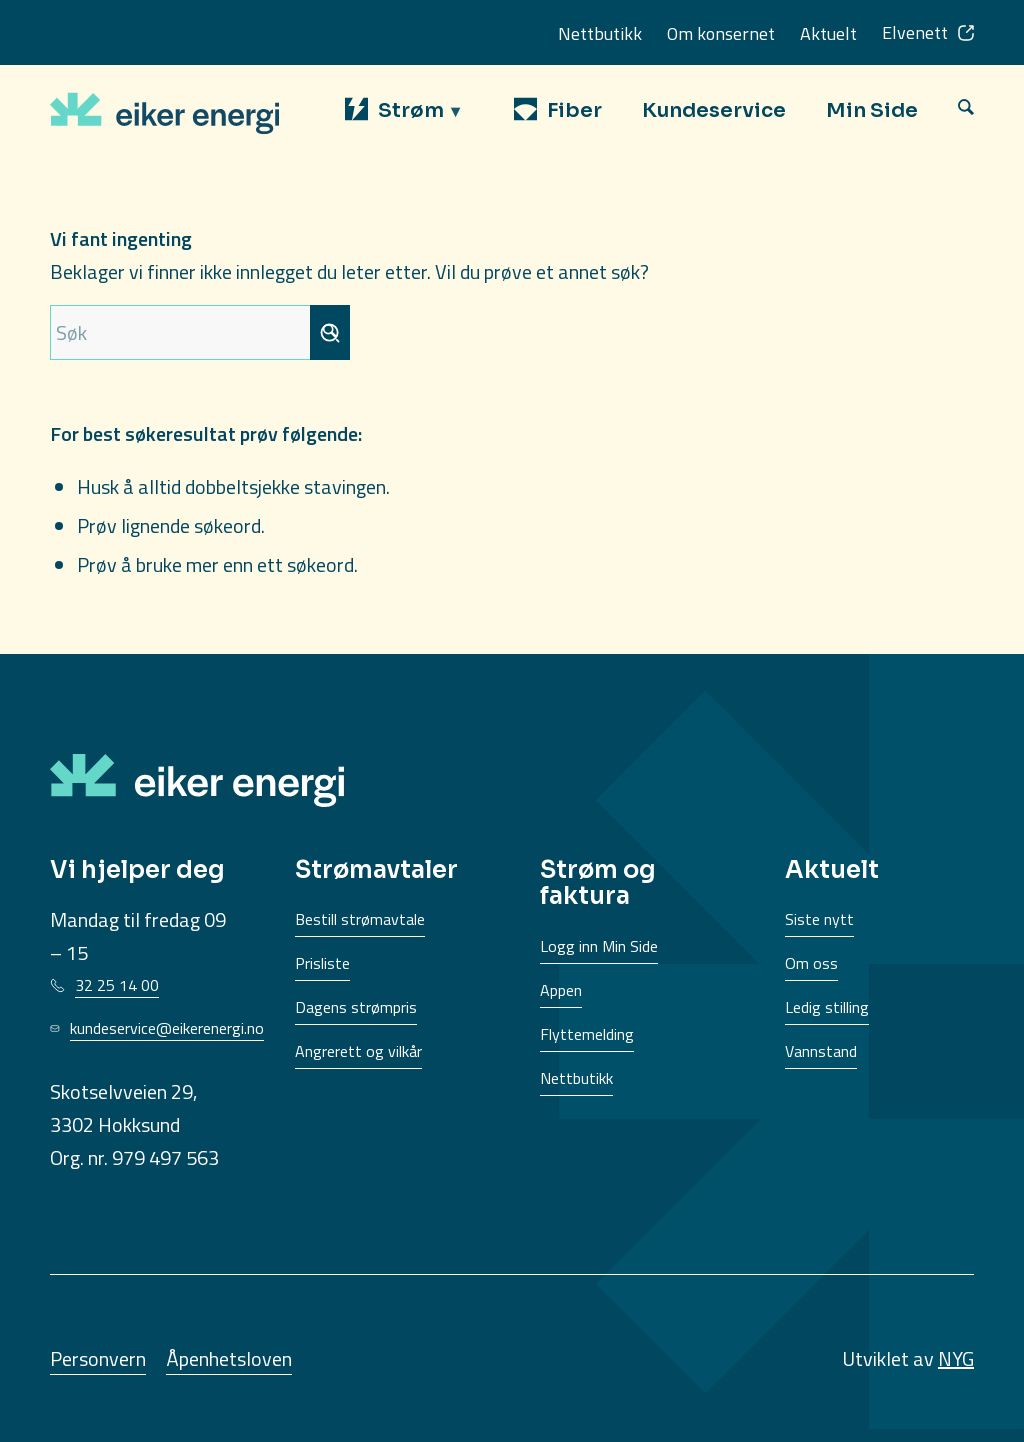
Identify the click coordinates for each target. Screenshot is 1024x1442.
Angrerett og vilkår (358, 1051)
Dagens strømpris (356, 1007)
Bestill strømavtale (360, 919)
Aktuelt (828, 33)
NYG (956, 1358)
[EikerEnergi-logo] (164, 110)
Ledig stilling (827, 1007)
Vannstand (821, 1051)
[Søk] (966, 109)
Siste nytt (819, 919)
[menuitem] (410, 110)
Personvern (98, 1358)
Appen (561, 990)
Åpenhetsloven (229, 1358)
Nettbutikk (600, 33)
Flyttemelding (587, 1034)
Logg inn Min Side (599, 946)
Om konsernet (721, 33)
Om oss (811, 963)
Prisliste (322, 963)
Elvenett (915, 32)
